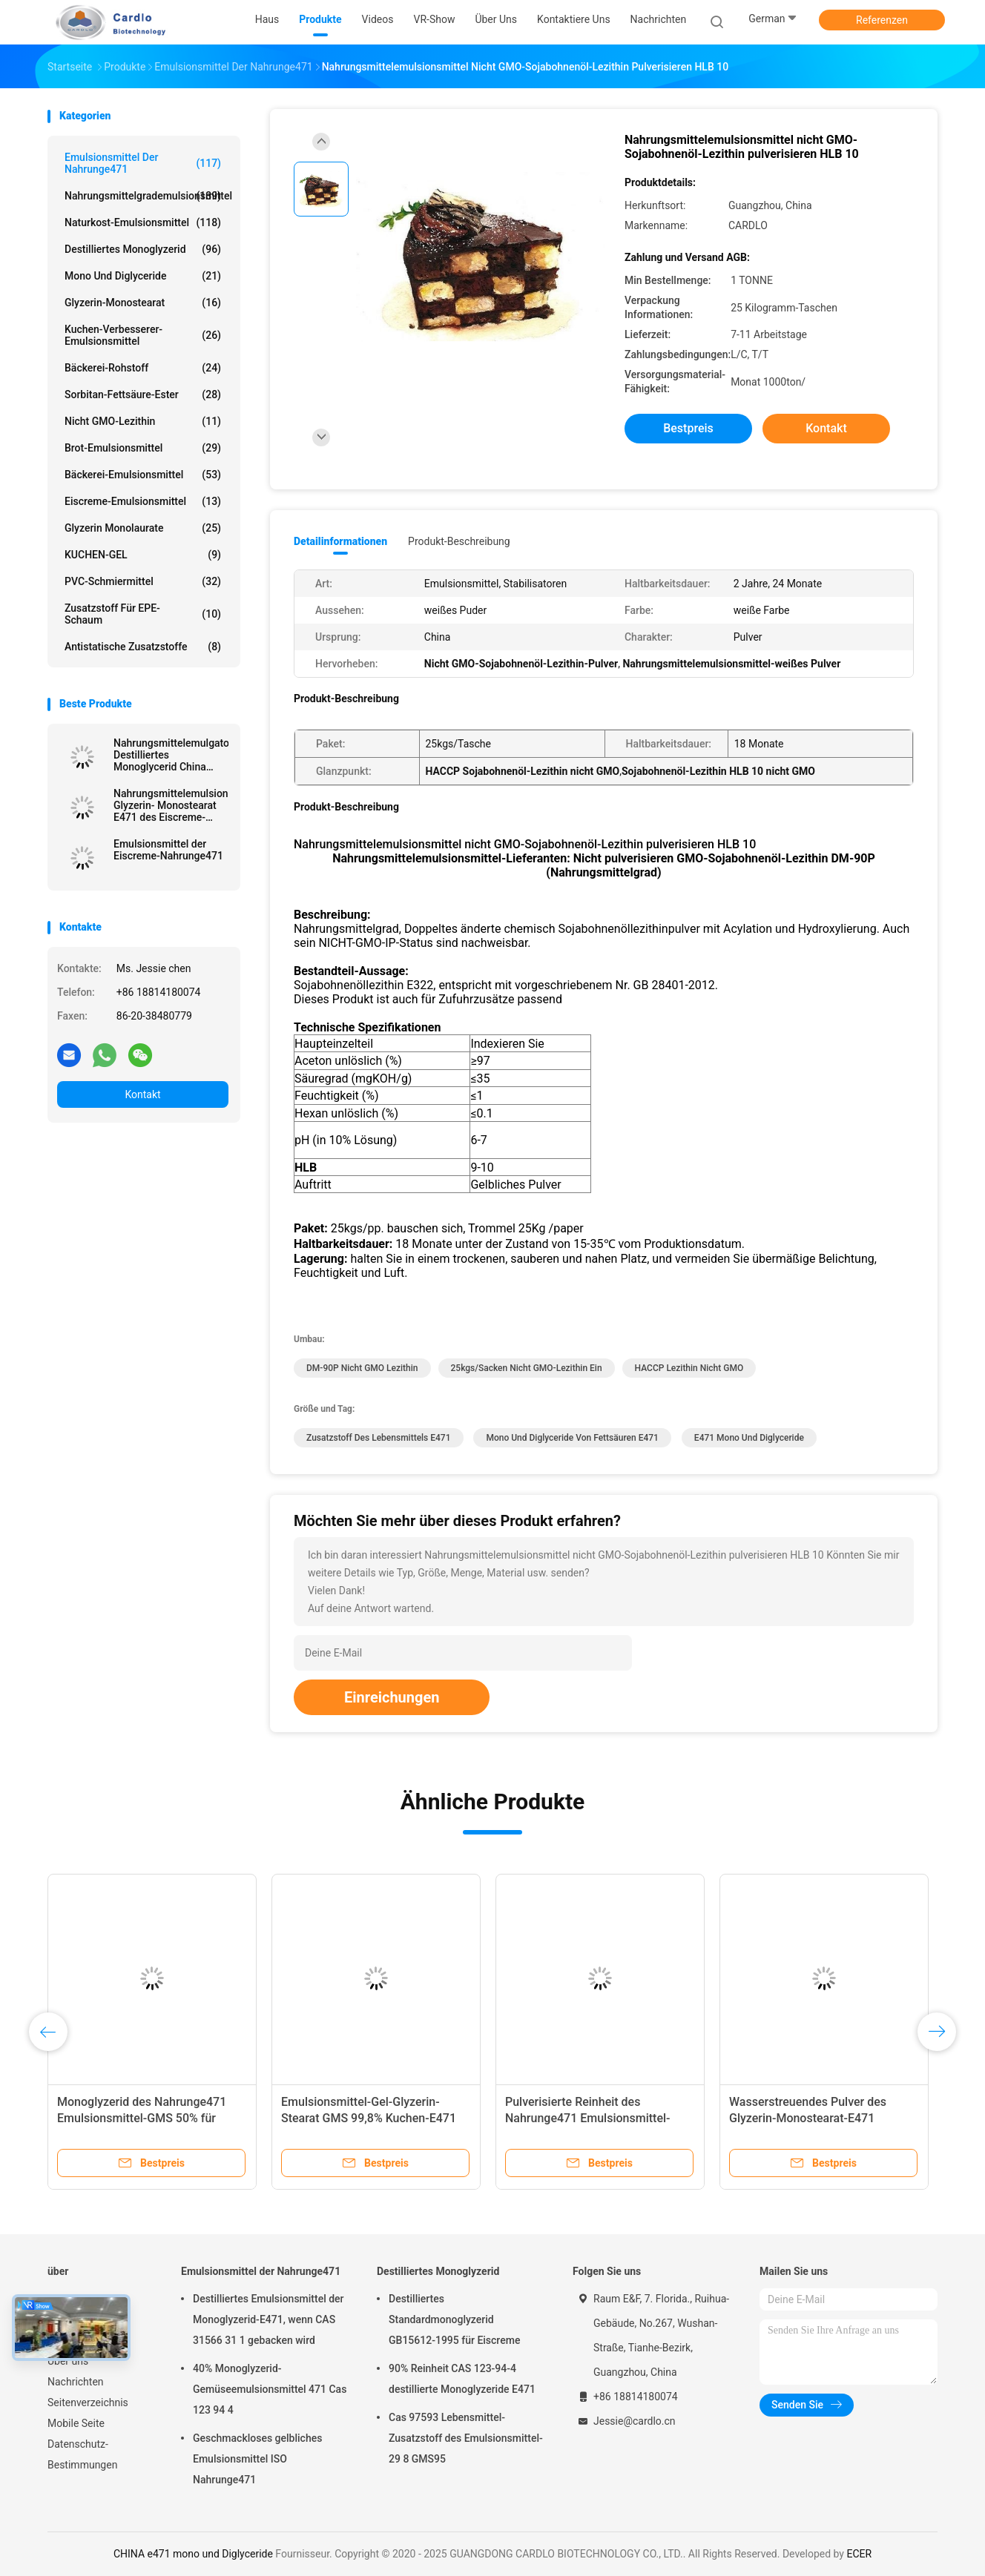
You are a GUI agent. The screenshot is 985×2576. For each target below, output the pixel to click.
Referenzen (882, 20)
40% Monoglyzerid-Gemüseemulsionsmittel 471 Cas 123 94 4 (269, 2389)
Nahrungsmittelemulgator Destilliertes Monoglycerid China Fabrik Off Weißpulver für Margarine (170, 755)
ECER (859, 2554)
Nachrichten (75, 2382)
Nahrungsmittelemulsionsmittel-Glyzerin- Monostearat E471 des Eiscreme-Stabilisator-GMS (170, 805)
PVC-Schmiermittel (143, 581)
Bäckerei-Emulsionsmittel (143, 474)
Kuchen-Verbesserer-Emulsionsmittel (143, 335)
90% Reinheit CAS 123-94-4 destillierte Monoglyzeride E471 (462, 2378)
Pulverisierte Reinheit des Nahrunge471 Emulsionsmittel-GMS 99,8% (587, 2118)
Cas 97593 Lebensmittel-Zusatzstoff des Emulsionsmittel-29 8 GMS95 (466, 2438)
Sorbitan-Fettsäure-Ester (143, 394)
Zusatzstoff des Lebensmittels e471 (378, 1438)
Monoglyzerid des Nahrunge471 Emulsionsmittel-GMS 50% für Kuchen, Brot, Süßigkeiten (141, 2118)
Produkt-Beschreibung (459, 541)
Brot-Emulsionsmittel (143, 447)
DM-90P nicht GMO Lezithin (362, 1368)
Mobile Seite (76, 2423)
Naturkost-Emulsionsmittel (143, 222)
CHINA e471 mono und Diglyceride (193, 2554)
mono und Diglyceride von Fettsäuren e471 (572, 1438)
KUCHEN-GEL (143, 554)
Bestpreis (688, 428)
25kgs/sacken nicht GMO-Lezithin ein (526, 1368)
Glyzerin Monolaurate (143, 528)
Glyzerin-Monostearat (143, 302)
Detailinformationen (340, 541)
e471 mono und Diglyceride (749, 1438)
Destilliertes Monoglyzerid (143, 249)
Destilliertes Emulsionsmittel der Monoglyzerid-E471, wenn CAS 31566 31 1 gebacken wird (268, 2319)
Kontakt (142, 1094)
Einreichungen (391, 1697)
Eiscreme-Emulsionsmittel (143, 501)
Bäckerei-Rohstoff (143, 367)
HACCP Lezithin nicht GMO (689, 1368)
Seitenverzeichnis (87, 2402)
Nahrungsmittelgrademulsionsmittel (146, 195)
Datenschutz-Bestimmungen (82, 2454)
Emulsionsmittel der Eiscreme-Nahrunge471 (168, 850)
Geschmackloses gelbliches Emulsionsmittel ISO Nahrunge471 (257, 2459)
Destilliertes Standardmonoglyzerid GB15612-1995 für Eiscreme (454, 2319)
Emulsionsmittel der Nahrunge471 (143, 163)
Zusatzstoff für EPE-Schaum (143, 614)
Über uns (67, 2361)
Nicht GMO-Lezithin (143, 421)
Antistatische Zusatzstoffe (143, 646)
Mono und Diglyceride (143, 275)
